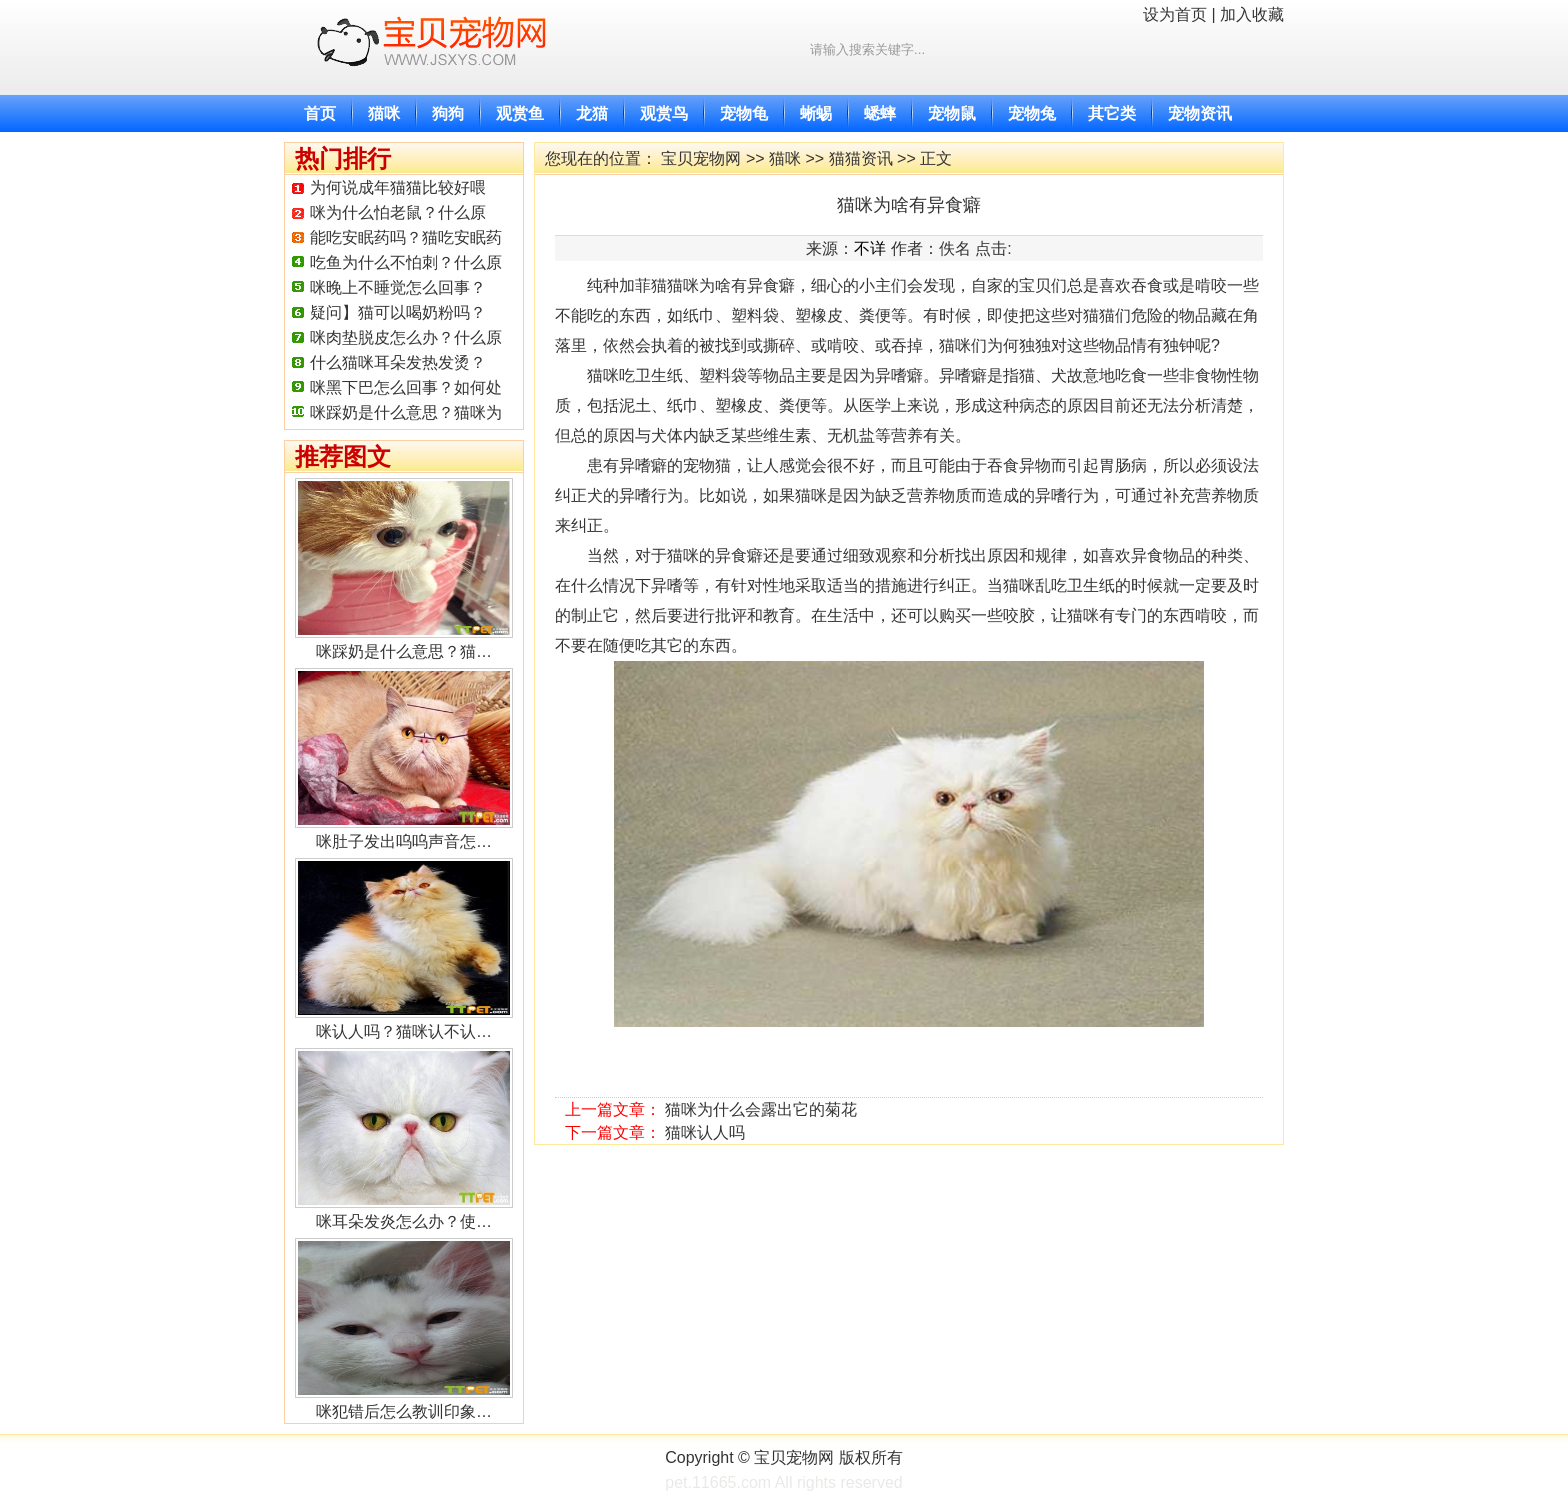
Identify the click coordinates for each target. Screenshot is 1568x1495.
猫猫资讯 (861, 158)
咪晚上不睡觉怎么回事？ (398, 287)
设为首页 (1175, 14)
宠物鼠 (952, 113)
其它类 (1112, 113)
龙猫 (592, 113)
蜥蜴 (816, 113)
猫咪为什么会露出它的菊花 (761, 1109)
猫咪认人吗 (705, 1132)
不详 (870, 248)
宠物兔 (1032, 113)
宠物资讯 (1200, 113)
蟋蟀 (880, 113)
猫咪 (384, 113)
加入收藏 (1252, 14)
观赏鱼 (520, 113)
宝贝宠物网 (701, 158)
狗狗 (448, 113)
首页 (320, 113)
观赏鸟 (664, 113)
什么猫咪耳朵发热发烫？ (398, 362)
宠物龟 (744, 113)
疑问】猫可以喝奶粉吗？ (398, 312)
